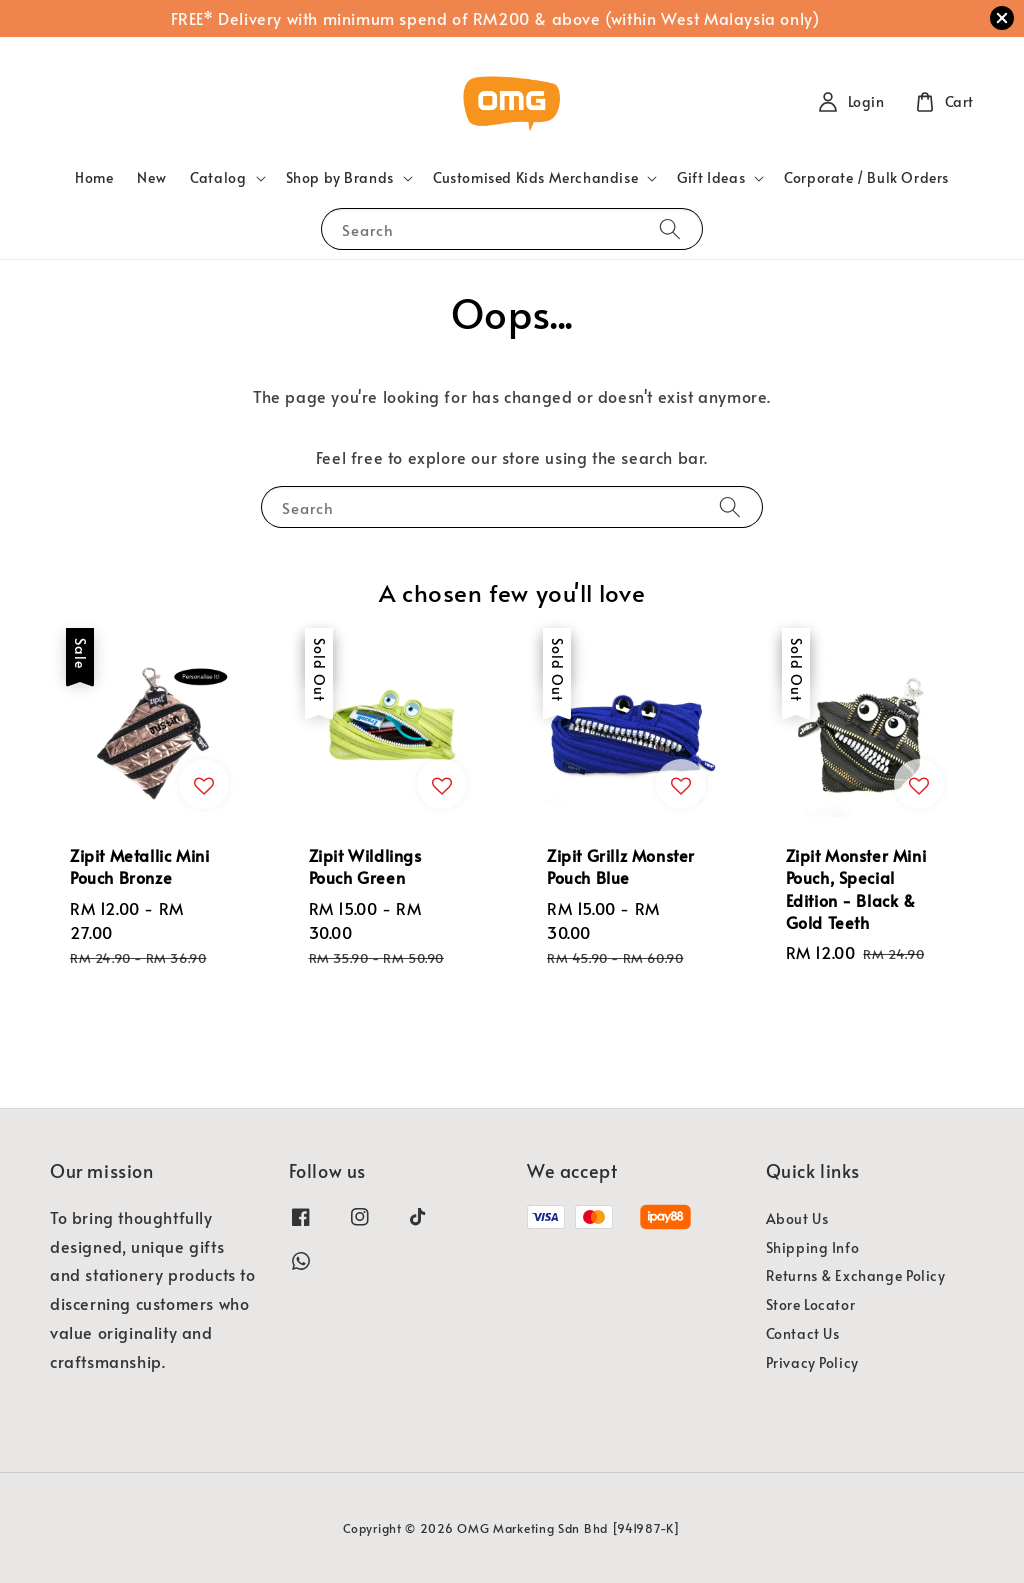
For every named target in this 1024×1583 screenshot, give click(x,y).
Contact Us (803, 1333)
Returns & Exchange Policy (856, 1275)
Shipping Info (813, 1247)
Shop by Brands (340, 178)
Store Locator (811, 1304)
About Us (797, 1219)
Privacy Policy (812, 1362)
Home (94, 177)
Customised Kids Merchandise (535, 178)
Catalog (218, 178)
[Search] (670, 228)
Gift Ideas (711, 178)
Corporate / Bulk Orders (866, 177)
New (151, 177)
